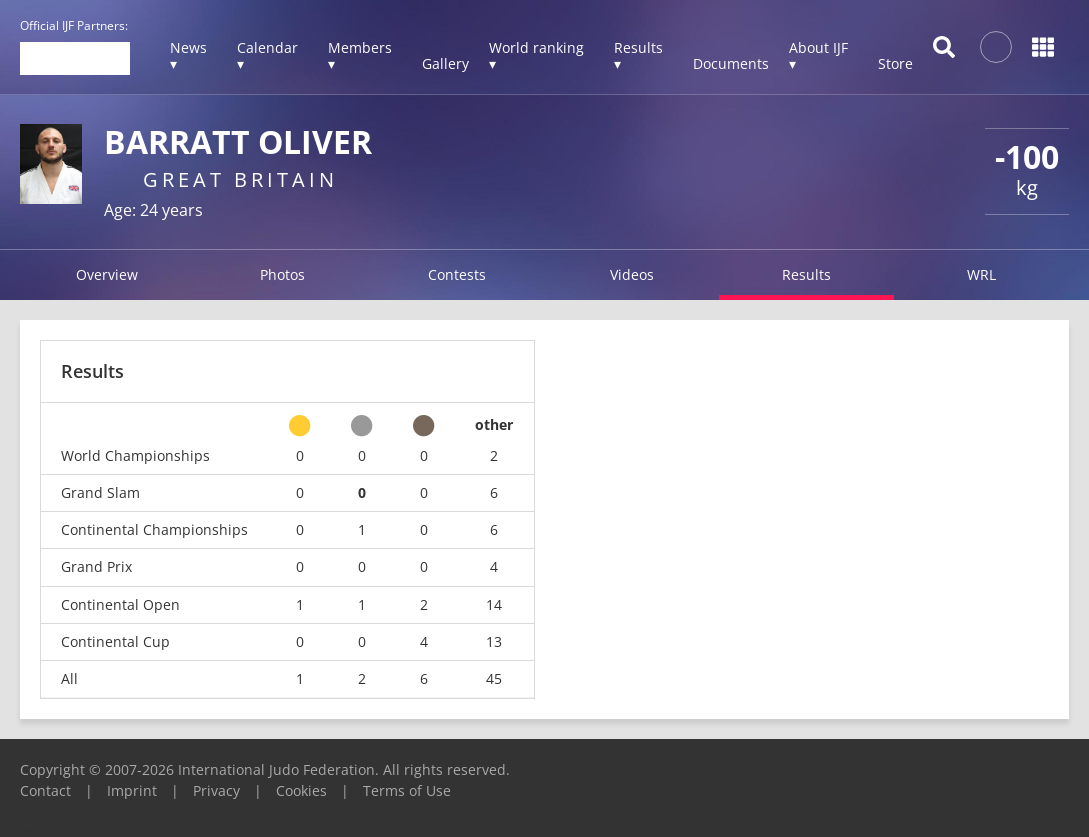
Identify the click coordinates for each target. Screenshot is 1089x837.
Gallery (445, 63)
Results (806, 274)
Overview (107, 274)
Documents (731, 63)
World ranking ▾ (536, 55)
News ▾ (188, 55)
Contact (45, 790)
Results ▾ (638, 55)
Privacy (216, 790)
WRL (981, 274)
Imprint (132, 790)
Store (895, 63)
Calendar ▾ (267, 55)
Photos (282, 274)
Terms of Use (407, 790)
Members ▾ (360, 55)
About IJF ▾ (818, 55)
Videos (632, 274)
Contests (457, 274)
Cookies (301, 790)
